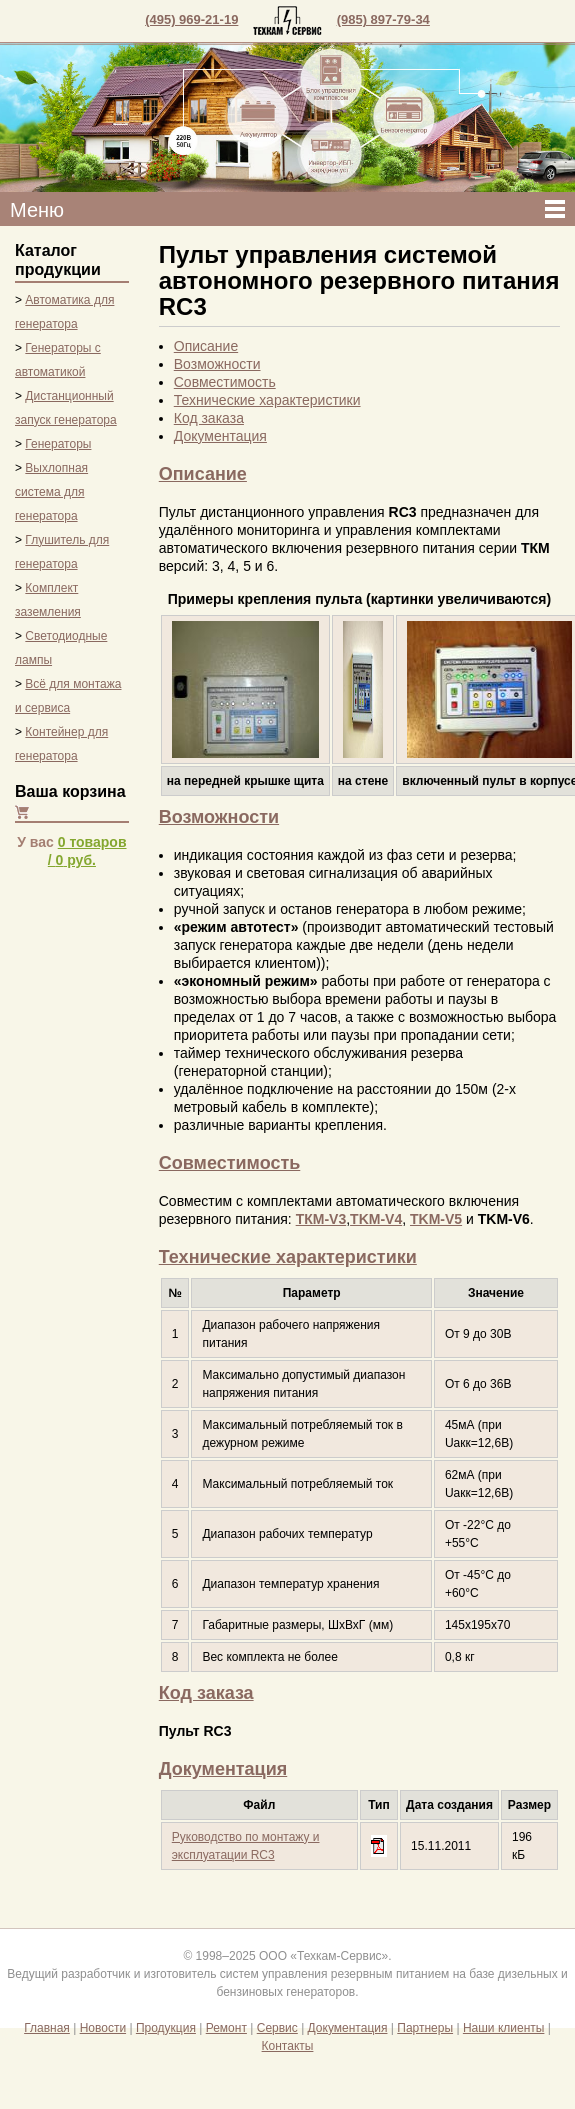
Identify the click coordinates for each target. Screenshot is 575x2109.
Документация (220, 436)
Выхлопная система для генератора (51, 492)
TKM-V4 (376, 1219)
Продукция (166, 2028)
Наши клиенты (504, 2028)
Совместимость (225, 382)
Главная (47, 2028)
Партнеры (425, 2028)
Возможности (217, 364)
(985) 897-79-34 (383, 19)
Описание (206, 346)
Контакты (288, 2046)
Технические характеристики (267, 400)
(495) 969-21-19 (191, 19)
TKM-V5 (436, 1219)
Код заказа (209, 418)
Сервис (277, 2028)
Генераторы (58, 444)
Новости (103, 2028)
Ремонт (226, 2028)
